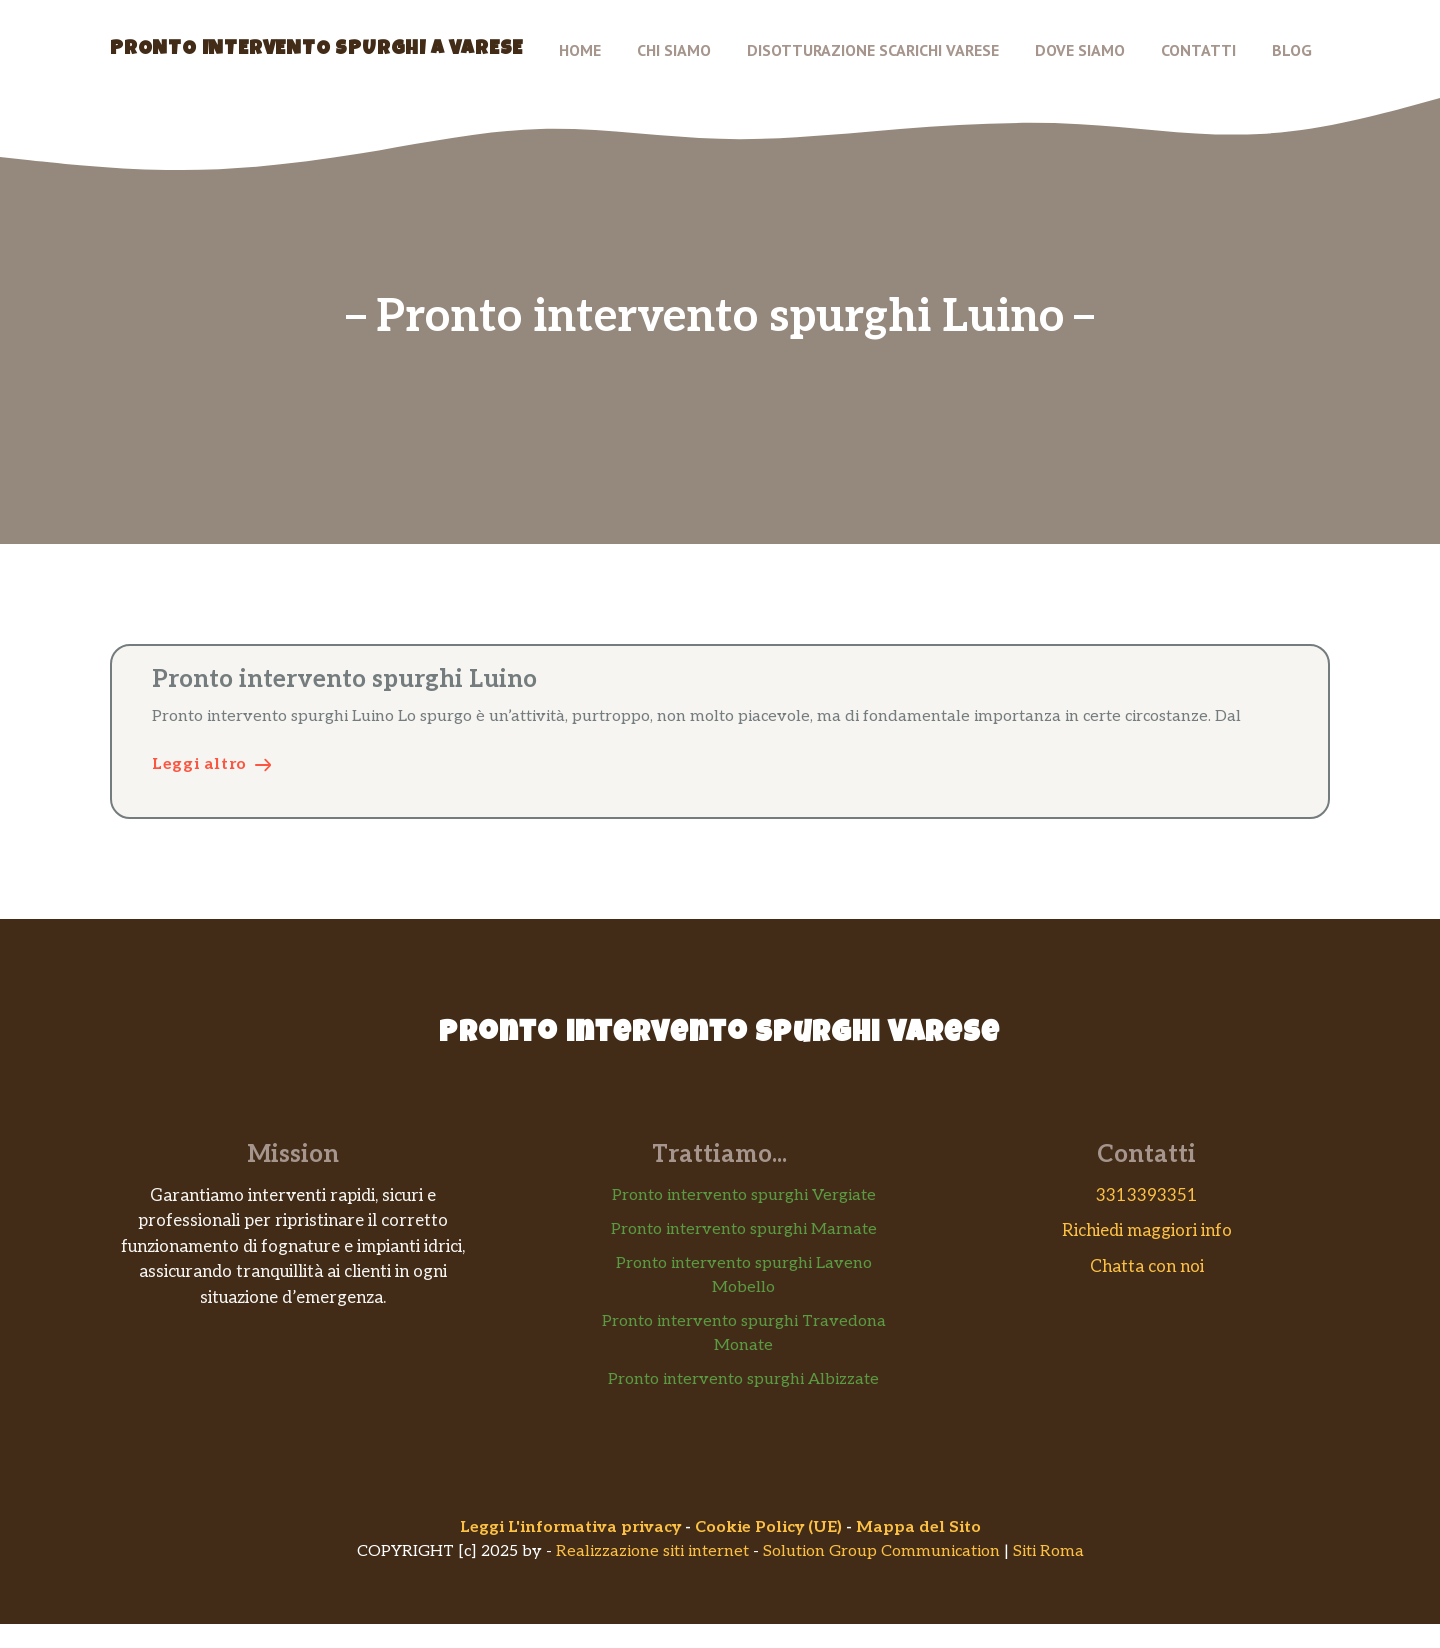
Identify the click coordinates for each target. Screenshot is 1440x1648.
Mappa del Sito (918, 1527)
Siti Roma (1048, 1551)
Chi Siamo (674, 50)
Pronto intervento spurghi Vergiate (744, 1195)
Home (580, 50)
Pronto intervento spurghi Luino (344, 679)
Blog (1292, 50)
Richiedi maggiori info (1147, 1231)
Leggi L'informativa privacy (570, 1527)
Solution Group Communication (881, 1551)
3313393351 (1147, 1196)
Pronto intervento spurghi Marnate (744, 1229)
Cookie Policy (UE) (768, 1527)
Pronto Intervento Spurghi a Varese (316, 50)
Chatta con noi (1147, 1267)
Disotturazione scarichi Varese (873, 50)
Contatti (1198, 50)
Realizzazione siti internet (652, 1551)
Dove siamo (1080, 50)
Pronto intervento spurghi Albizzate (743, 1379)
